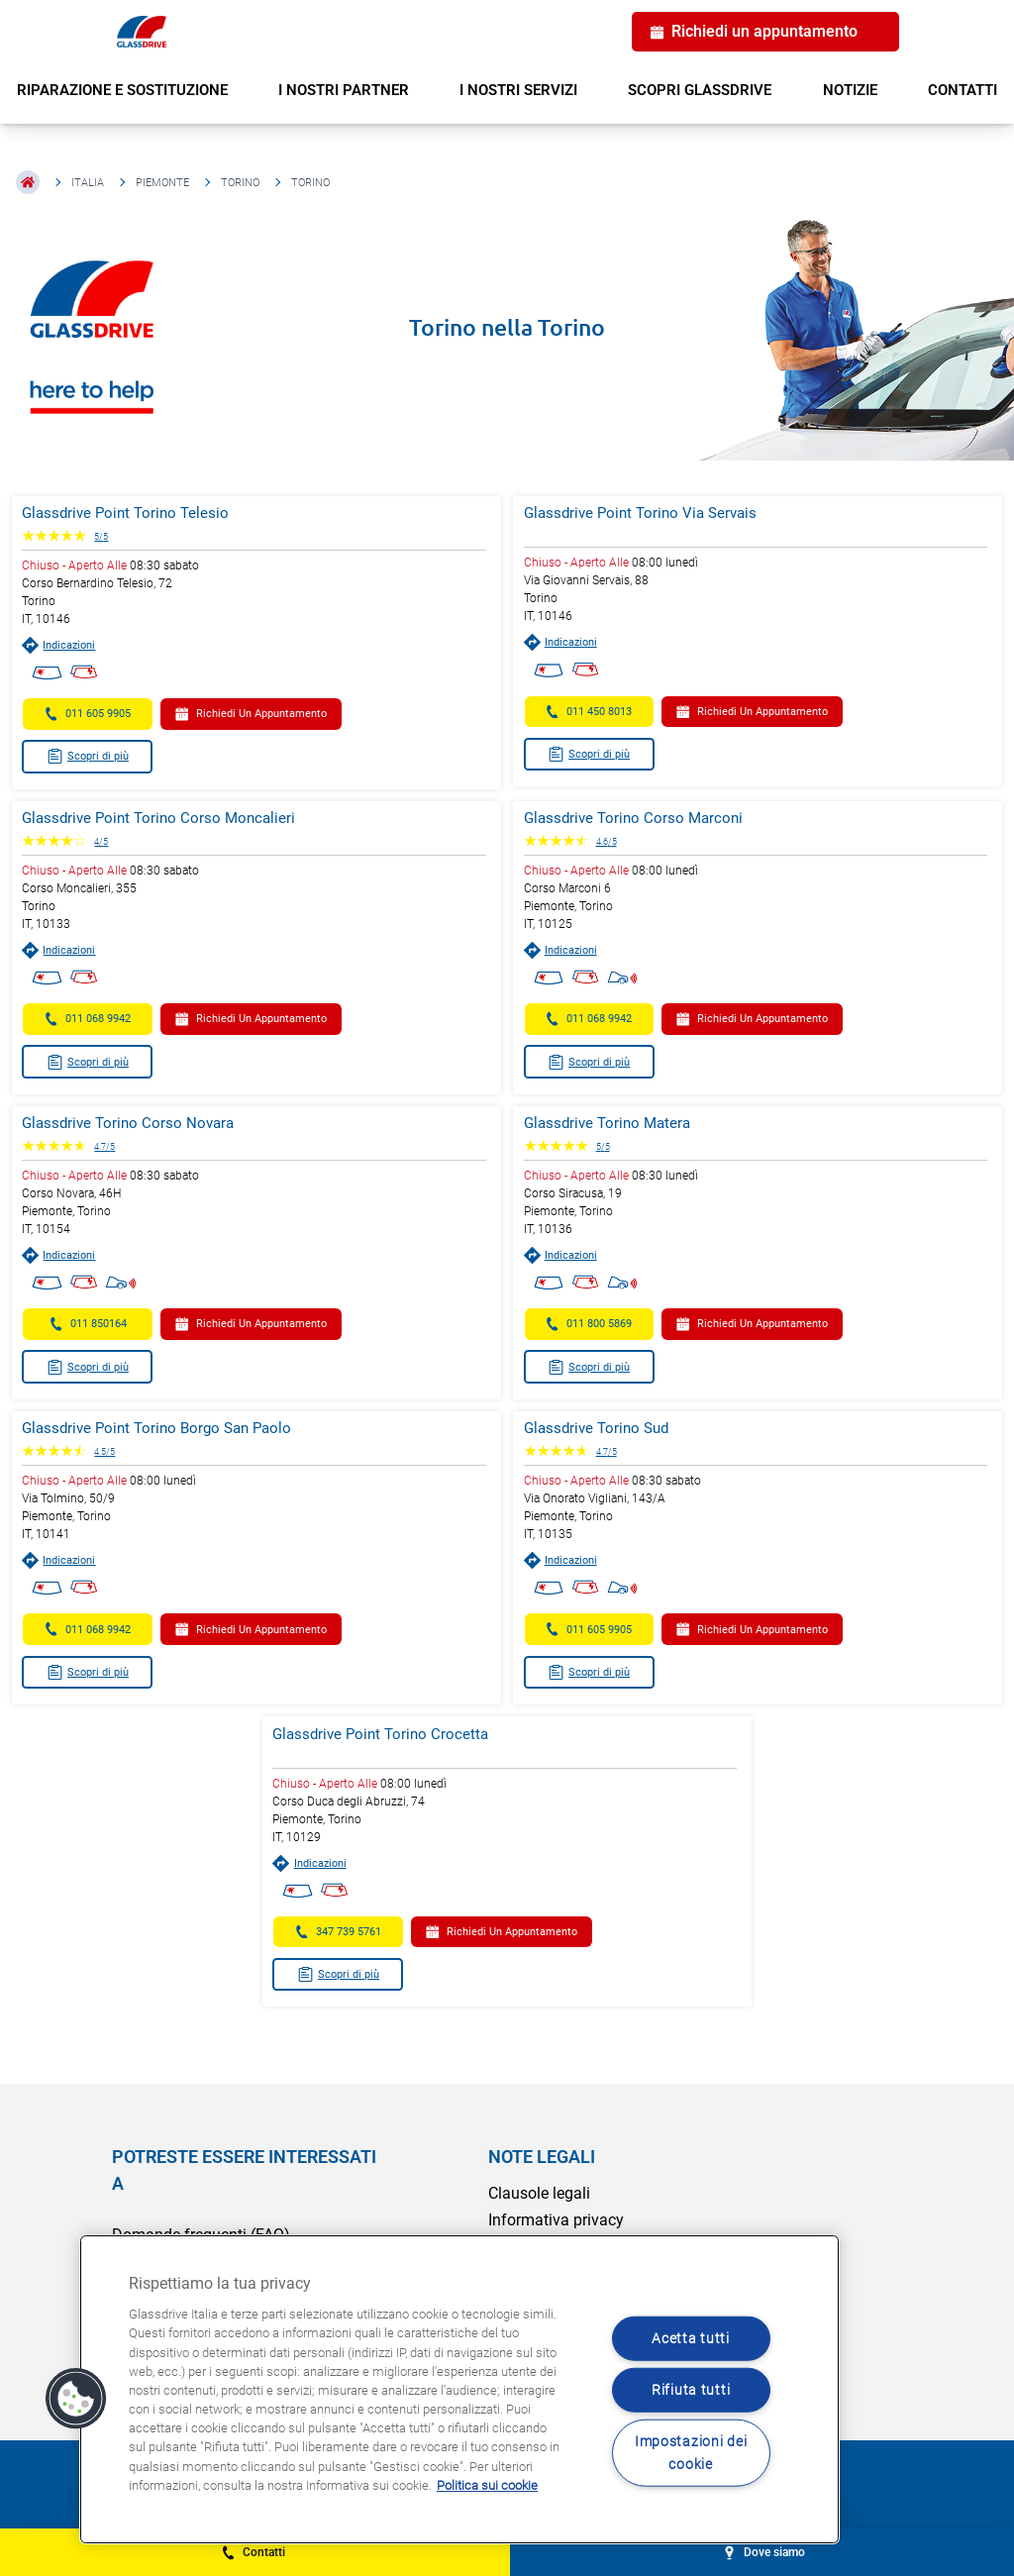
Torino (240, 182)
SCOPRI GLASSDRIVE (699, 90)
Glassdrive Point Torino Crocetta (386, 1730)
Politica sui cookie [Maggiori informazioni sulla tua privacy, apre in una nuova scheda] (487, 2485)
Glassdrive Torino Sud (596, 1426)
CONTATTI (962, 90)
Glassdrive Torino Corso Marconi (633, 817)
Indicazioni (70, 645)
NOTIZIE (850, 90)
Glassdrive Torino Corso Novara (140, 1122)
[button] (76, 2398)
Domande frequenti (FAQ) (201, 2230)
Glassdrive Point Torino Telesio (137, 513)
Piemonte (162, 182)
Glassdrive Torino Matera (607, 1122)
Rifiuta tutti (691, 2390)
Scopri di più (99, 756)
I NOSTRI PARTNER (343, 90)
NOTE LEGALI (541, 2152)
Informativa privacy (556, 2216)
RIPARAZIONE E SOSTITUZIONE (122, 90)
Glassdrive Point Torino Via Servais (640, 513)
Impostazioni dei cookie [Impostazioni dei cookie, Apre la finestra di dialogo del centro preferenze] (691, 2453)
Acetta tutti (691, 2337)
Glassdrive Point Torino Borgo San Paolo (168, 1426)
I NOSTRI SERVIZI (518, 90)
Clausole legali (539, 2189)
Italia (87, 182)
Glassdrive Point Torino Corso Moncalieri (170, 817)
